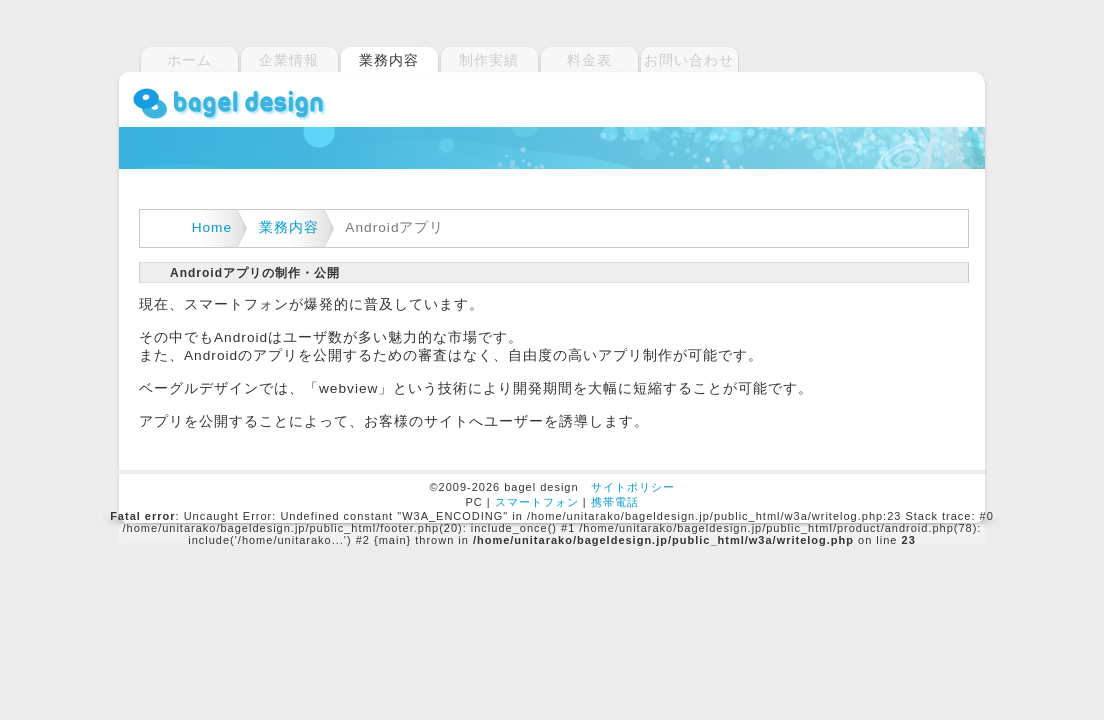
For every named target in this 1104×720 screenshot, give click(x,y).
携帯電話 (615, 502)
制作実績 (489, 60)
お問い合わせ (689, 60)
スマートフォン (537, 502)
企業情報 (289, 60)
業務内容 (289, 227)
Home (212, 227)
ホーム (189, 60)
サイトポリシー (633, 487)
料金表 (589, 60)
